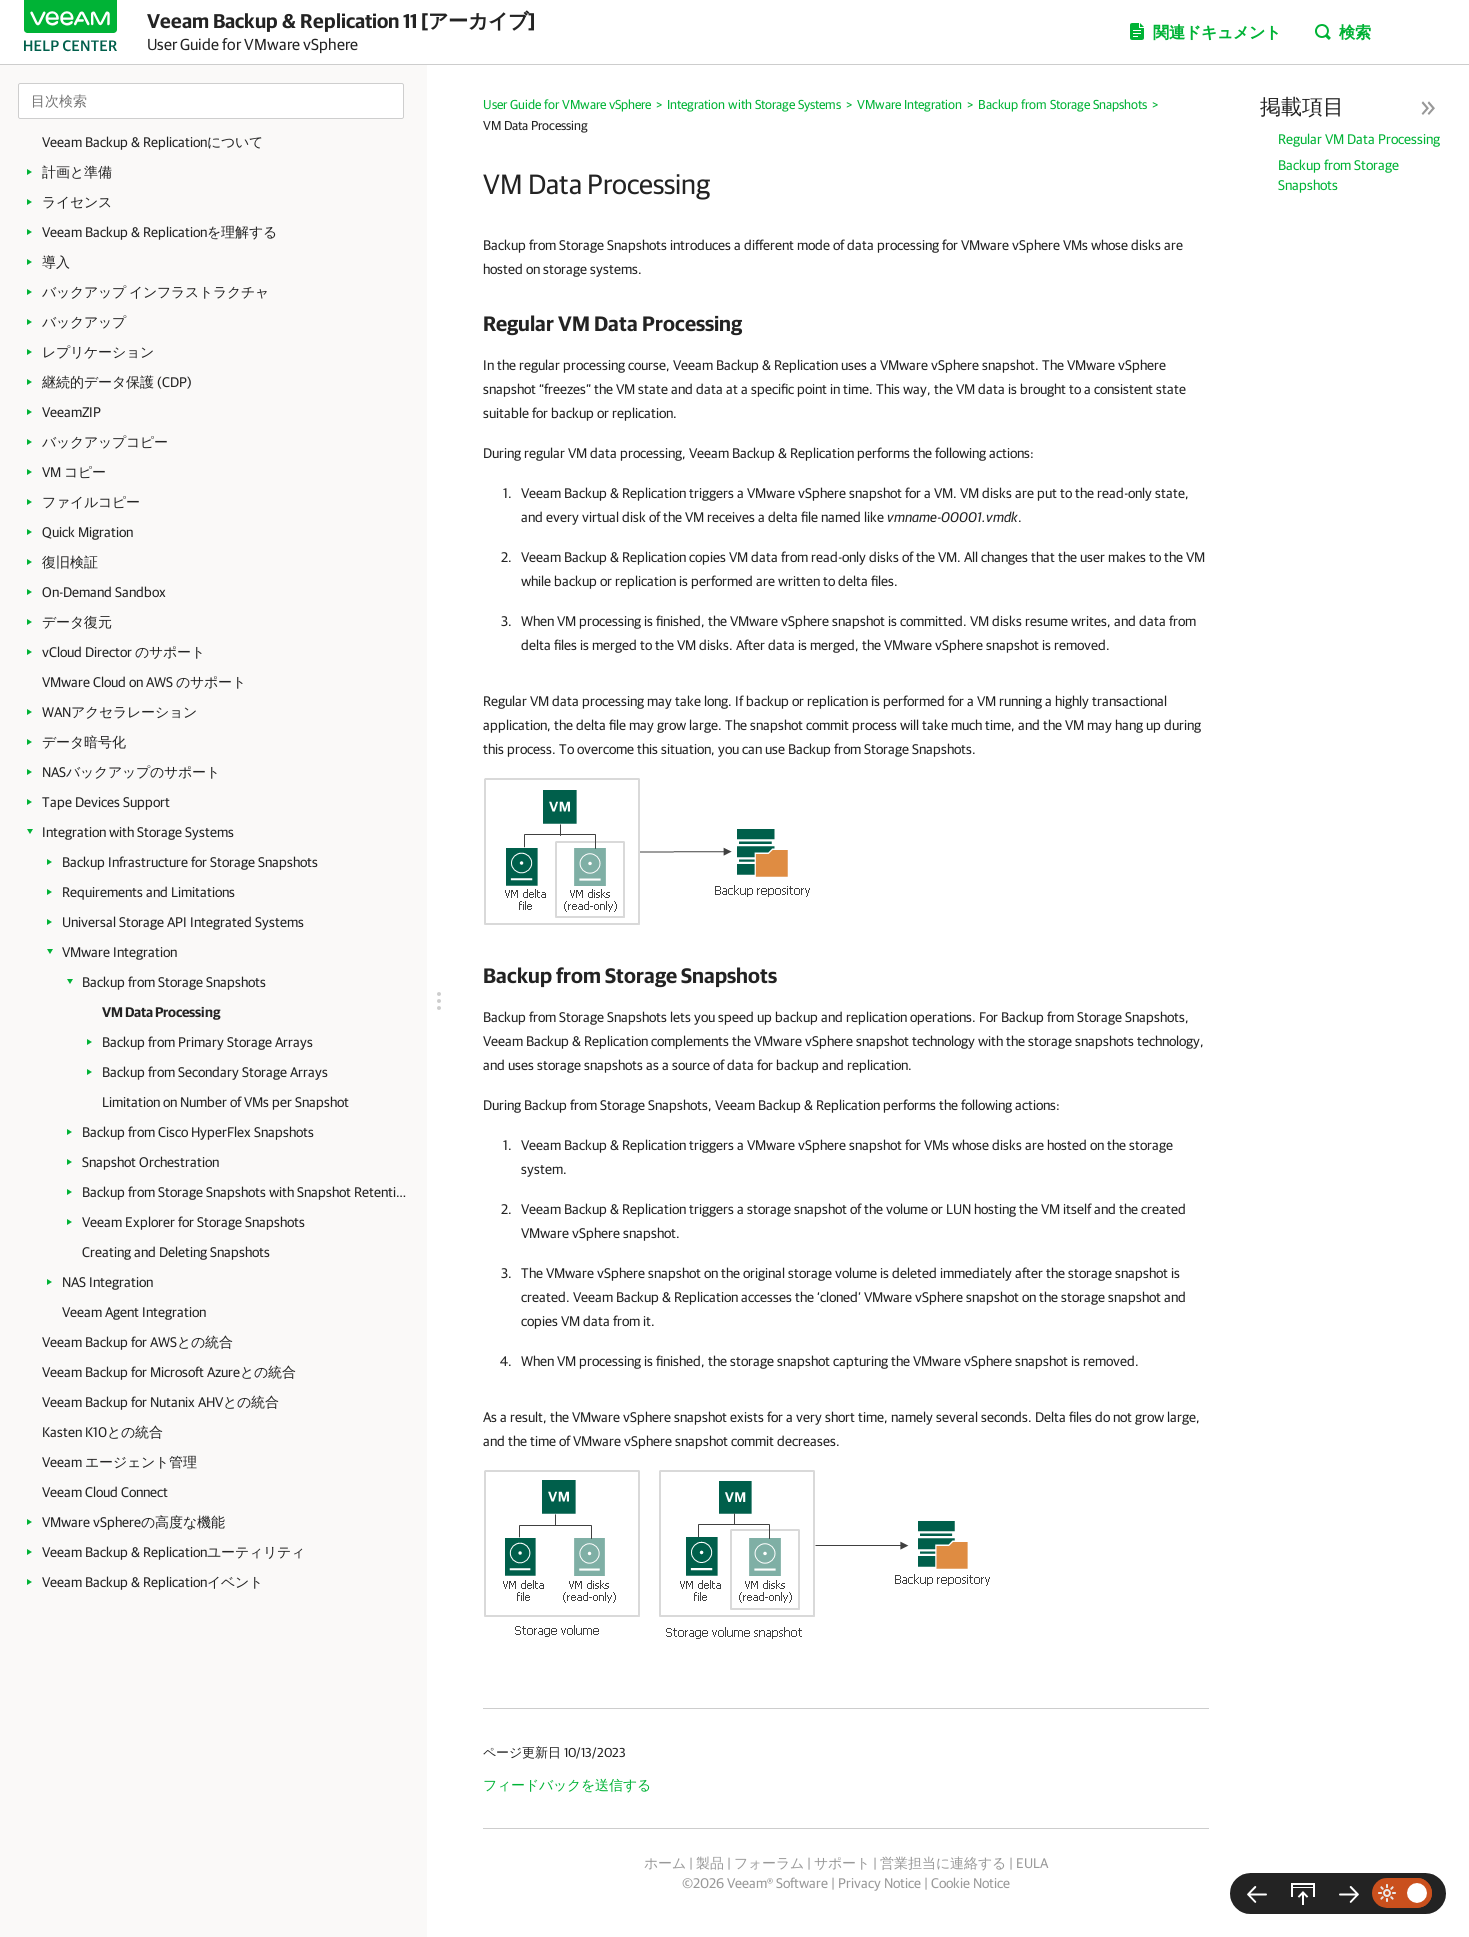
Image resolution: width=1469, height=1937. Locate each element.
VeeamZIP (71, 412)
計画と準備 (77, 172)
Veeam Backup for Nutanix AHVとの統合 (160, 1402)
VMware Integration (119, 952)
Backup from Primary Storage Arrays (207, 1042)
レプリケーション (98, 352)
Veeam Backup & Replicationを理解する (159, 232)
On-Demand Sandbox (104, 592)
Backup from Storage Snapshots (174, 982)
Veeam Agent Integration (134, 1312)
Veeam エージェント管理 (119, 1462)
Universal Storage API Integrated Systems (183, 922)
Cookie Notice (970, 1883)
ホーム (665, 1863)
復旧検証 (70, 562)
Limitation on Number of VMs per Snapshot (225, 1102)
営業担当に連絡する (943, 1863)
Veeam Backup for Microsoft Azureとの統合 (169, 1372)
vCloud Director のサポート (123, 652)
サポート (842, 1863)
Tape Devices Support (106, 802)
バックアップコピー (105, 442)
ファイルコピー (91, 502)
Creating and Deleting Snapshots (176, 1252)
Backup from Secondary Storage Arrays (215, 1072)
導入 (56, 262)
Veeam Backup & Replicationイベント (152, 1582)
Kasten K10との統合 (102, 1432)
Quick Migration (87, 532)
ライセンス (77, 202)
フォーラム (769, 1863)
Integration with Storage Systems (138, 832)
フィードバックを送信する (567, 1785)
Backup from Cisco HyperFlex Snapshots (198, 1132)
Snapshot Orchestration (150, 1162)
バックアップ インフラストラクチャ (155, 292)
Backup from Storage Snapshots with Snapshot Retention (244, 1192)
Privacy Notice (879, 1883)
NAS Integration (107, 1282)
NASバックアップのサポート (131, 772)
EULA (1032, 1863)
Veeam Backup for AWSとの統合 (137, 1342)
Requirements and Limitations (148, 892)
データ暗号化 (84, 742)
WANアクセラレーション (119, 712)
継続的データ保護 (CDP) (117, 382)
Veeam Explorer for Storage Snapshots (193, 1222)
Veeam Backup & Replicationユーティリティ (173, 1552)
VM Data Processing (161, 1012)
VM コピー (74, 472)
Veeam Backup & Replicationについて (152, 142)
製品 (710, 1863)
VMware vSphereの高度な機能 (133, 1522)
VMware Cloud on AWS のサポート (144, 682)
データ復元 (77, 622)
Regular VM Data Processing (1359, 139)
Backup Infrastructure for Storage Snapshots (190, 862)
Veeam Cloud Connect (105, 1492)
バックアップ (84, 322)
